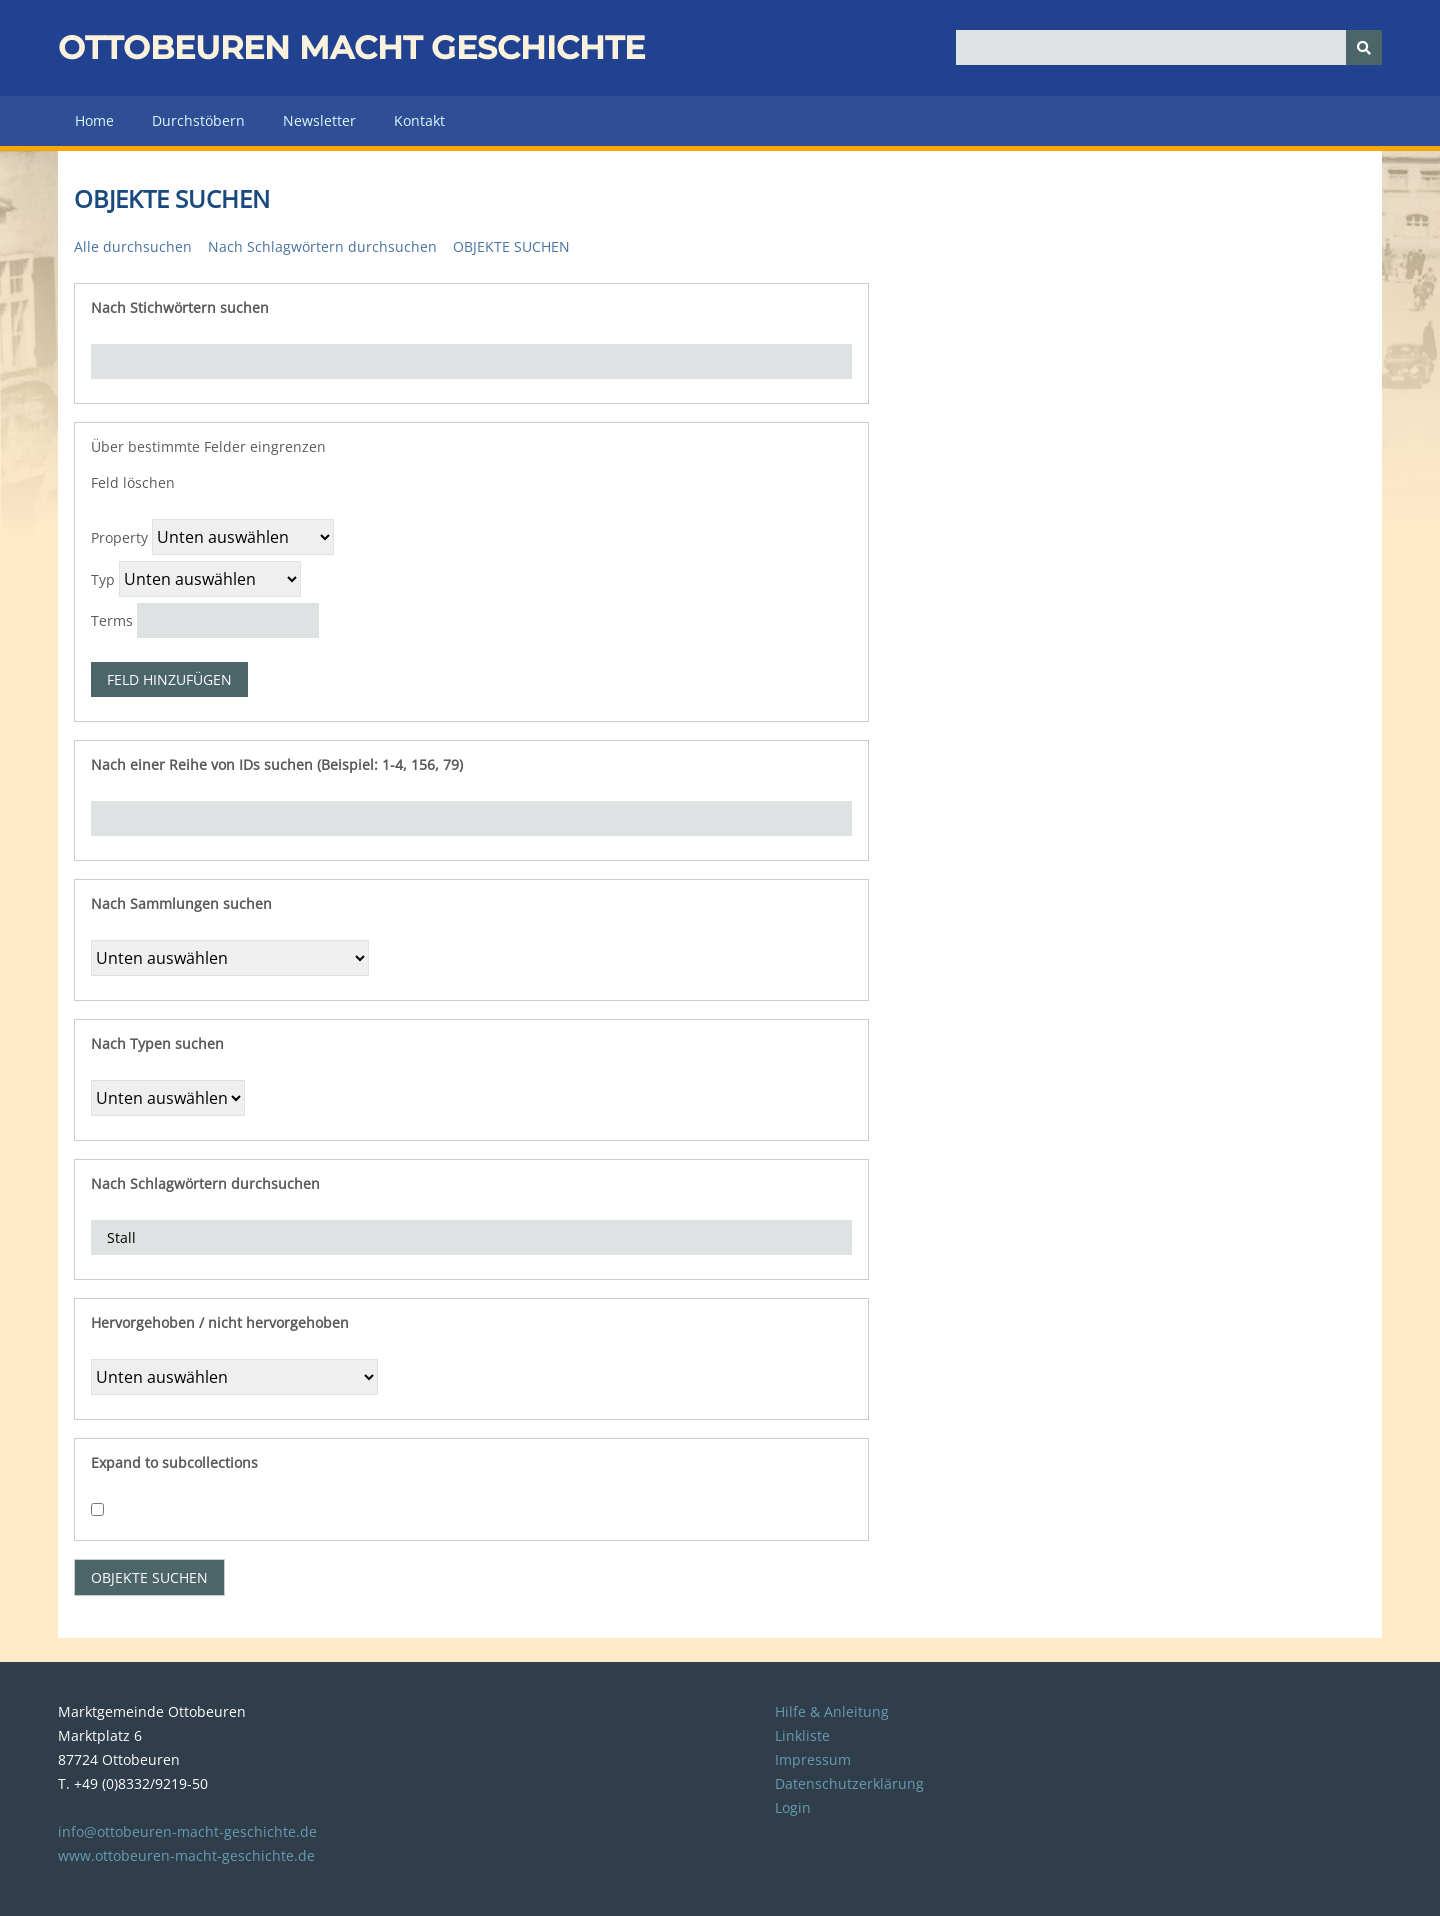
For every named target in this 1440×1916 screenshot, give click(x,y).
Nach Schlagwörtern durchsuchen (322, 246)
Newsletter (319, 120)
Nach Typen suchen (157, 1043)
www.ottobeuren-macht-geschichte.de (186, 1855)
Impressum (813, 1759)
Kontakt (419, 120)
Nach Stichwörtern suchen (180, 307)
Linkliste (802, 1735)
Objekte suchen (511, 246)
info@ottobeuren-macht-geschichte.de (187, 1831)
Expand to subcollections (174, 1462)
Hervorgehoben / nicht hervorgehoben (220, 1322)
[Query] (1169, 47)
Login (793, 1807)
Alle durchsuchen (133, 246)
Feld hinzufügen (169, 679)
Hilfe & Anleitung (832, 1711)
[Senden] (1364, 47)
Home (94, 120)
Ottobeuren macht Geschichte (351, 47)
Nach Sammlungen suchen (181, 903)
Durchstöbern (198, 120)
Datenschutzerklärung (849, 1783)
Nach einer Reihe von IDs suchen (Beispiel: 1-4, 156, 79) (277, 764)
